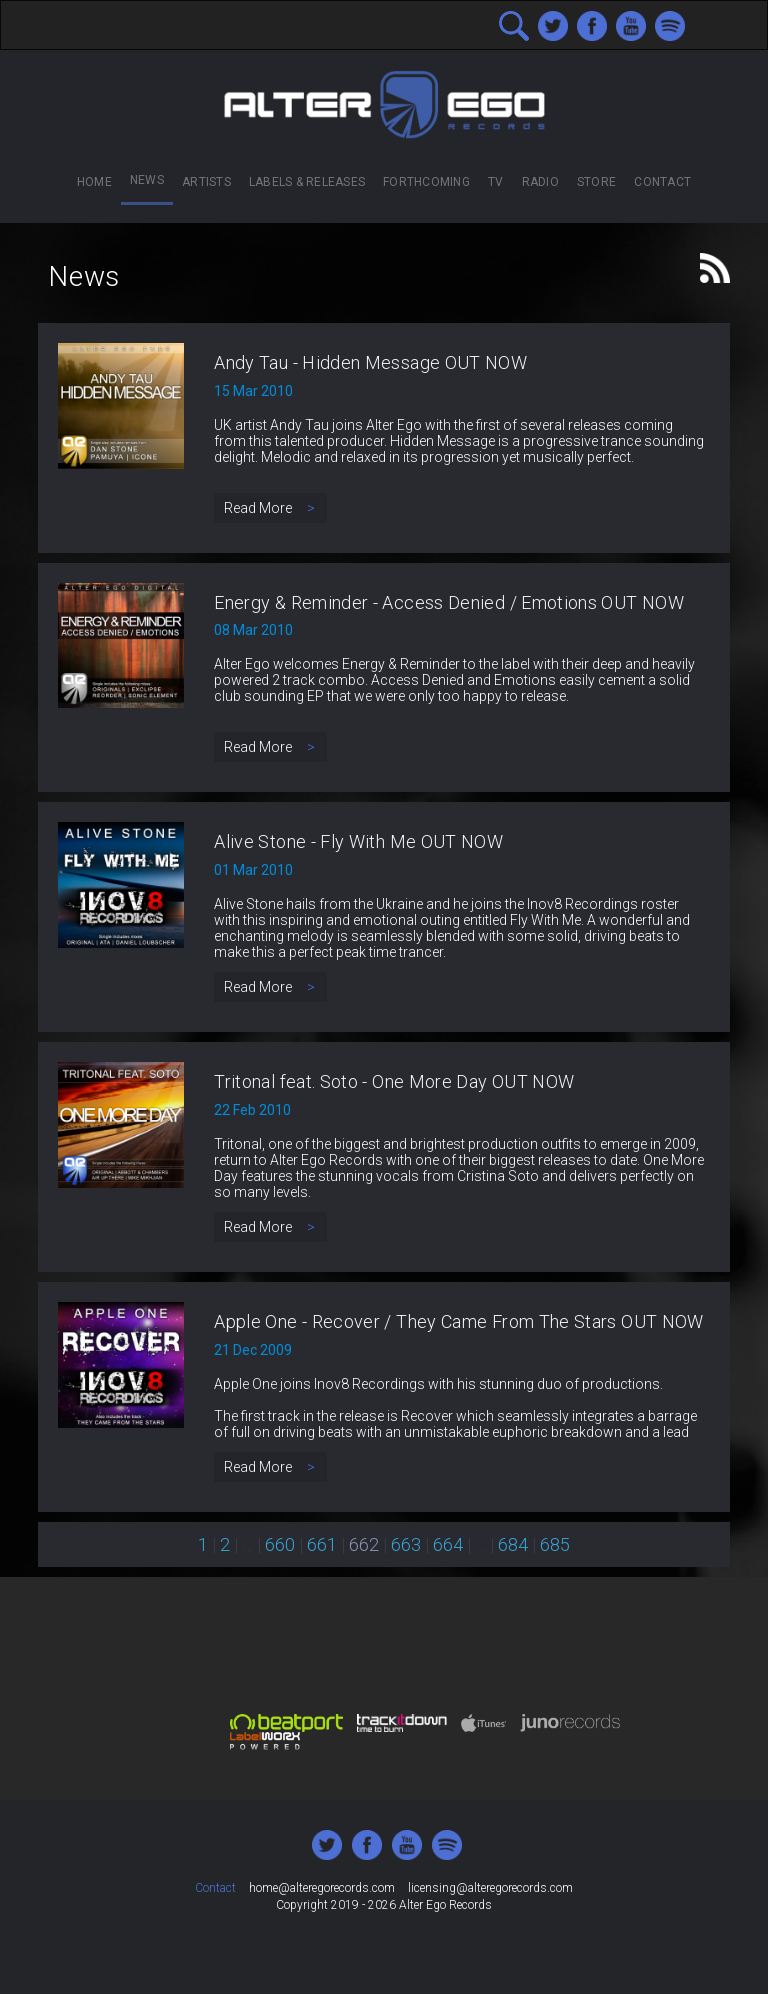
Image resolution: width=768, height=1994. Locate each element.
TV (495, 182)
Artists (206, 182)
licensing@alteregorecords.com (490, 1888)
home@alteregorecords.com (322, 1888)
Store (596, 182)
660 (280, 1544)
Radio (540, 182)
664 (448, 1544)
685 (555, 1544)
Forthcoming (426, 182)
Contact (662, 182)
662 (364, 1544)
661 (322, 1544)
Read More (270, 508)
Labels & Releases (307, 182)
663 (406, 1544)
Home (94, 182)
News (147, 180)
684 (513, 1544)
